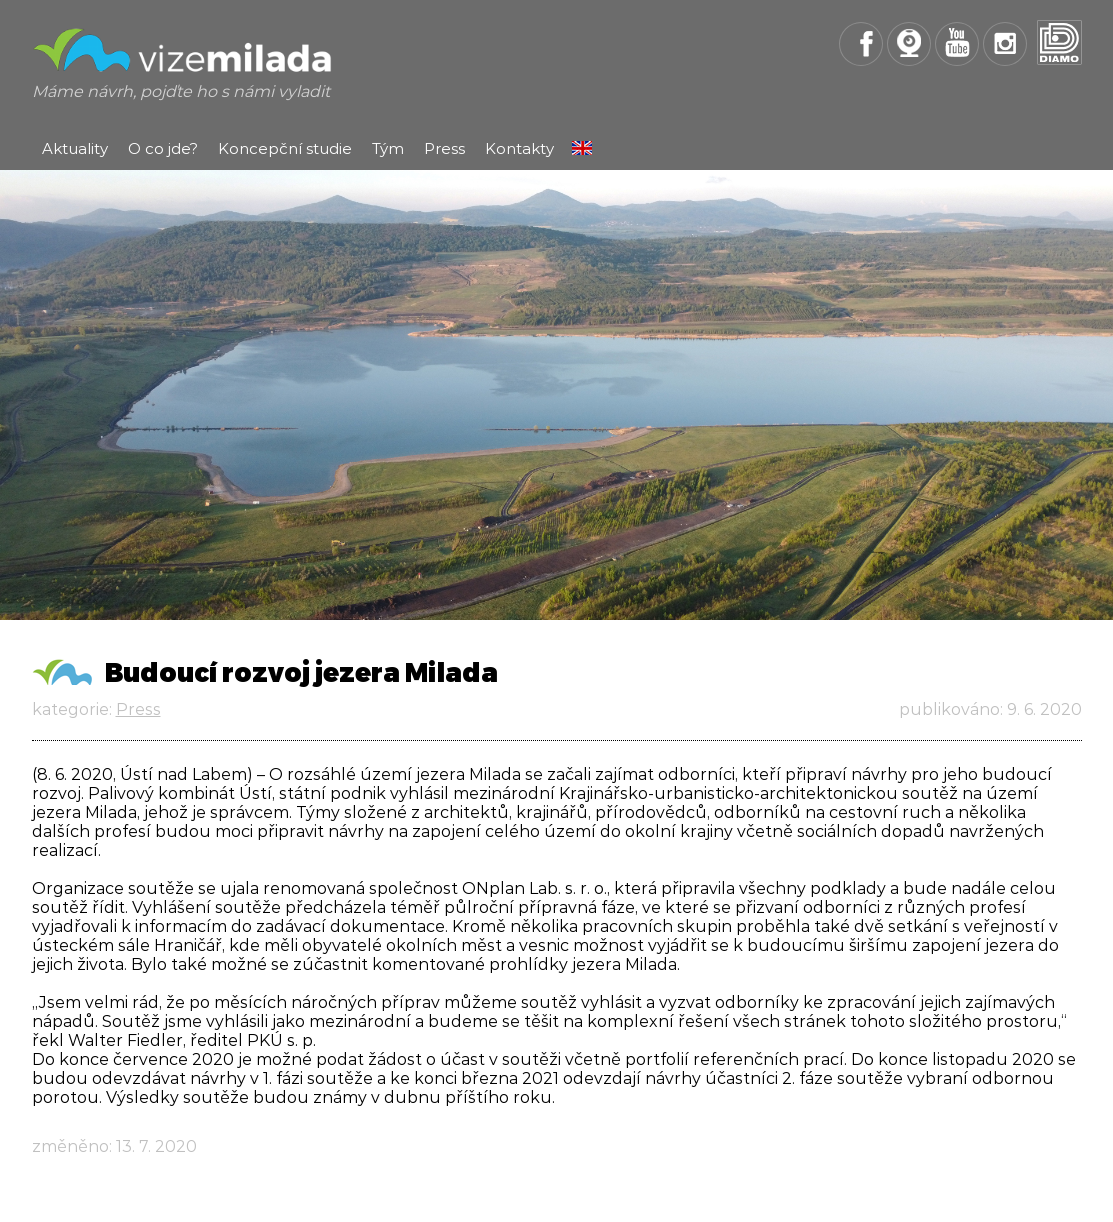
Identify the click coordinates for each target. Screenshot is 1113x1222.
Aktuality (75, 148)
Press (444, 148)
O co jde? (163, 148)
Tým (388, 148)
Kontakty (519, 148)
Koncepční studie (285, 148)
